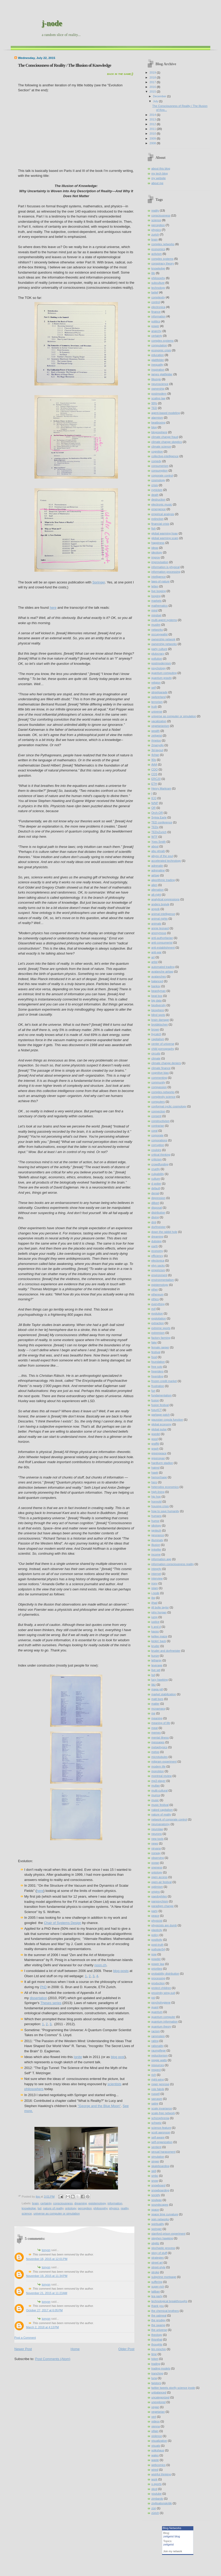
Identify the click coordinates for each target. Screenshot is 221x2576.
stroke (155, 2272)
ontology (70, 2208)
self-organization (161, 2142)
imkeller (156, 1549)
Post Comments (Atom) (52, 2359)
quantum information (164, 2021)
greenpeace (158, 1453)
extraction (157, 1323)
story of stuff (159, 2252)
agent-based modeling (165, 412)
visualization (159, 2440)
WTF (154, 836)
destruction (158, 499)
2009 (153, 138)
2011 (153, 128)
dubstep (156, 1241)
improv (155, 557)
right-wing (157, 2079)
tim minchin (158, 2349)
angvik (155, 908)
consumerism (160, 465)
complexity (158, 297)
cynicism (156, 489)
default (155, 1188)
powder (156, 1958)
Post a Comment (25, 2337)
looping (156, 596)
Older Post (126, 2349)
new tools (157, 1838)
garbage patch (160, 1414)
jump (154, 1617)
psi (153, 1997)
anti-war (156, 952)
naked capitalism (162, 1809)
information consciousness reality (172, 1564)
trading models (160, 2368)
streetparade (159, 692)
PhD (43, 1987)
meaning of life (160, 1722)
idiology (156, 1525)
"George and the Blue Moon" (99, 2106)
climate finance (161, 1068)
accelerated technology (166, 860)
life (153, 273)
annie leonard (160, 928)
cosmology (158, 480)
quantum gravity (161, 677)
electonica (157, 1260)
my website (158, 178)
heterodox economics (165, 1486)
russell (155, 2093)
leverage (156, 1665)
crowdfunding (160, 1164)
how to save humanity (165, 1511)
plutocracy (157, 653)
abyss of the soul (162, 856)
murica (155, 1795)
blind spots (158, 1014)
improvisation (159, 562)
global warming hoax (164, 533)
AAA (154, 764)
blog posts (121, 1971)
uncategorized (160, 2397)
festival (155, 1352)
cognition (157, 451)
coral (154, 1130)
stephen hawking (162, 2238)
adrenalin (157, 865)
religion (156, 682)
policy (155, 1934)
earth (154, 1246)
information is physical (165, 567)
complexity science (163, 1096)
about (155, 846)
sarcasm (156, 2098)
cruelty (155, 1169)
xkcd (154, 2488)
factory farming (160, 1337)
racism (155, 2031)
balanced (157, 981)
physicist (156, 1920)
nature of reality (53, 2208)
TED (154, 407)
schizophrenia (160, 2118)
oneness (156, 1867)
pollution (156, 658)
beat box (156, 995)
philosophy (100, 2208)
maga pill (157, 1689)
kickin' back (158, 1641)
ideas (154, 547)
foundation (158, 1361)
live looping (158, 591)
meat (154, 1727)
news (154, 1843)
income (156, 1554)
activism (156, 253)
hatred (155, 1467)
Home (75, 2349)
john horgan (158, 1612)
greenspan (158, 1458)
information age (161, 1559)
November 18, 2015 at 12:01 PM (46, 2258)
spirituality (157, 2223)
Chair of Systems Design (62, 1923)
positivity (156, 1939)
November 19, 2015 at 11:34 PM (46, 2275)
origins (155, 1891)
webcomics (158, 2464)
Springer (98, 582)
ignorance (157, 1535)
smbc (154, 2175)
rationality (157, 2045)
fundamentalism (161, 1395)
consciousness (63, 2203)
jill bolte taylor (160, 1607)
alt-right (156, 894)
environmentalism (162, 1279)
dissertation (38, 1998)
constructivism (160, 1121)
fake (154, 1342)
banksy (155, 986)
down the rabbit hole (164, 1231)
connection (158, 1111)
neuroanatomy (160, 1824)
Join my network (172, 2551)
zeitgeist (156, 735)
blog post (118, 2057)
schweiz (156, 2122)
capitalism (157, 1039)
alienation (157, 889)
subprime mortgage (163, 2276)
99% (154, 403)
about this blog (160, 168)
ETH (154, 783)
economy (157, 1250)
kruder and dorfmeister (165, 1650)
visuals (155, 2445)
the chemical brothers (165, 2310)
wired (154, 2469)
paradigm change (162, 1906)
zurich (155, 234)
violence (156, 2436)
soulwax (156, 2199)
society (155, 2195)
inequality (157, 364)
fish (153, 528)
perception (85, 2208)
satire (154, 2103)
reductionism (159, 2055)
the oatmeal (158, 2315)
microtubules (159, 1756)
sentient (156, 2147)
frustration (157, 1385)
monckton (157, 1771)
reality (125, 2208)
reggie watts (159, 2060)
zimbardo (157, 2498)
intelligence (158, 576)
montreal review (161, 1775)
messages (157, 1742)
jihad (154, 1602)
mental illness (160, 1737)
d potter (156, 1183)
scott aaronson (160, 2132)
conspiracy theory (162, 263)
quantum (157, 2011)
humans (156, 1515)
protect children (161, 1987)
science (27, 2213)
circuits (155, 1053)
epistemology (97, 2203)
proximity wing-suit (163, 1992)
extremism (158, 1332)
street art (157, 2262)
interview (157, 1578)
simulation (157, 2156)
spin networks (160, 2219)
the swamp (158, 2325)
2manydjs (157, 745)
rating (155, 2040)
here (53, 608)
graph (155, 1448)
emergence (158, 509)
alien (154, 884)
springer (156, 2228)
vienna (155, 2426)
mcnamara (158, 1708)
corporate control (162, 475)
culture (155, 1178)
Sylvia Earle (158, 817)
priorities (156, 1968)
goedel (155, 1433)
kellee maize (159, 1636)
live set (155, 1670)
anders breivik (160, 904)
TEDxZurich (158, 832)
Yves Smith (158, 841)
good (154, 1438)
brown (155, 1029)
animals (156, 923)
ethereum (157, 1294)
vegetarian (158, 2411)
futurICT (156, 1409)
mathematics (159, 605)
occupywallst (159, 634)
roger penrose (160, 2084)
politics (155, 321)
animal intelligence (163, 913)
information (114, 2203)
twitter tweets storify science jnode (173, 2387)
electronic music (161, 504)
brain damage (160, 1019)
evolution (157, 1313)
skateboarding (160, 2166)
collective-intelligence (164, 456)
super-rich (157, 2286)
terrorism (157, 701)
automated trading (163, 966)
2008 (153, 143)
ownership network (163, 639)
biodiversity (158, 1005)
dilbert (155, 1202)
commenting (159, 1077)
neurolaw (157, 1829)
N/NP (154, 803)
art (153, 957)
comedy (156, 461)
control (155, 302)
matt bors (157, 1698)
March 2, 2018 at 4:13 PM (42, 2327)
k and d (156, 1626)
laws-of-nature (160, 581)
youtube (156, 2493)
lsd (39, 2208)
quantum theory (161, 2026)
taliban (155, 2291)
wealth (155, 730)
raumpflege (158, 2050)
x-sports (156, 2483)
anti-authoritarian (162, 937)
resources (157, 2065)
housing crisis (160, 1506)
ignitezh (156, 1530)
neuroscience (160, 383)
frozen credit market (164, 1381)
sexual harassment (163, 2151)
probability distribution (165, 1973)
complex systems (162, 258)
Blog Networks (172, 2528)
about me (157, 183)
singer (155, 2161)
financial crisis (160, 523)
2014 (153, 114)
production (158, 1983)
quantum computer (163, 2016)
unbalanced (158, 2392)
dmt (153, 1222)
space (155, 2209)
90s (153, 759)
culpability (157, 1173)
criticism (156, 1159)
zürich (155, 2512)
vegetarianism (160, 725)
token (154, 2358)
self (153, 687)
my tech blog (159, 173)
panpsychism (159, 1901)
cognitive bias (160, 1072)
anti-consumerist (161, 942)
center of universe (162, 1043)
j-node (52, 23)
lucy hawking (159, 1679)
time (154, 2354)
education (157, 355)
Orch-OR (157, 812)
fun (153, 1390)
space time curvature (164, 2214)
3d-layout (157, 750)
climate (155, 1058)
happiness (157, 542)
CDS (154, 774)
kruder (155, 1646)
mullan (155, 1785)
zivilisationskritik (161, 2503)
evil (153, 1308)
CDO (154, 769)
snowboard (158, 2185)
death (155, 494)
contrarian (157, 1125)
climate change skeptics (166, 441)
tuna (154, 2378)
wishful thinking (161, 2474)
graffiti (155, 1443)
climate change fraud (164, 436)
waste (155, 2460)
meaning (156, 1718)
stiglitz (155, 2243)
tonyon (46, 2250)
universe (156, 711)
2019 (153, 72)
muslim (155, 624)
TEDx (155, 827)
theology (156, 2334)
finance (156, 311)
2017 (153, 82)
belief (154, 292)
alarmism (157, 417)
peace (155, 1915)
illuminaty (157, 1540)
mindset (156, 615)
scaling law (158, 398)
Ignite (78, 2057)
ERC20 (156, 778)
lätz (153, 1684)
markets (156, 600)
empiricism (158, 1270)
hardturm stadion (162, 1462)
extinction (157, 518)
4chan (155, 754)
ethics (155, 1299)
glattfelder (157, 359)
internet (156, 1573)
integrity (156, 1568)
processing (158, 1978)
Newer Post (23, 2349)
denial (155, 1193)
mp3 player (158, 1780)
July (156, 101)
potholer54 (158, 1949)
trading (155, 2363)
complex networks (162, 244)
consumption (159, 470)
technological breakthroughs (169, 2301)
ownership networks (164, 643)
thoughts (156, 2344)
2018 (153, 77)
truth (154, 706)
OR (153, 807)
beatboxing (158, 422)
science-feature (161, 2127)
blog (154, 427)
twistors (156, 2383)
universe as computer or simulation (56, 2213)
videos (155, 2421)
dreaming (80, 2203)
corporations (159, 1140)
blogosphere (159, 432)
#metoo (156, 740)
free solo (156, 1366)
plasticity (156, 1930)
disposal (156, 1207)
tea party (157, 2296)
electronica (158, 307)
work (154, 2479)
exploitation (158, 1318)
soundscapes (159, 2204)
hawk (154, 1472)
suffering (156, 2281)
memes (156, 1732)
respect (156, 2069)
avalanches (158, 976)
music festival (160, 1804)
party (154, 1911)
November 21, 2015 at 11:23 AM (46, 2293)
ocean (155, 1862)
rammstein (158, 2036)
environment (159, 1275)
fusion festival (160, 1405)
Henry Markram (161, 788)
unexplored (158, 2402)
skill (153, 2171)
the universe (159, 2329)
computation (159, 345)
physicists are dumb (164, 1925)
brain (35, 2203)
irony (154, 1583)
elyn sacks (158, 1265)
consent (156, 1116)
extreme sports (160, 1328)
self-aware (158, 2137)
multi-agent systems (164, 620)
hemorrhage (159, 1477)
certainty (45, 2203)
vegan (155, 2407)
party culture (159, 648)
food (154, 1357)
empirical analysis (162, 514)
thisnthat (156, 2339)
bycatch (156, 1034)
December (160, 96)
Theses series (51, 2003)
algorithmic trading (163, 880)
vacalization (158, 721)
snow (154, 2180)
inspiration (157, 369)
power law (157, 1963)
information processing (165, 571)
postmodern (158, 393)
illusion (155, 1544)
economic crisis (161, 350)
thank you (157, 2305)
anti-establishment (163, 947)
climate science (161, 446)
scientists (114, 2084)
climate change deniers (166, 1063)
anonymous (158, 932)
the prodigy (158, 2320)
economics (158, 249)
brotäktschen (159, 1024)
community (158, 1082)
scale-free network (163, 2113)
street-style (158, 2267)
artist (154, 961)
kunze (155, 1655)
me (153, 1713)
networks (157, 629)
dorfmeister (158, 1226)
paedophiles (159, 1896)
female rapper (160, 1347)
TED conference (161, 822)
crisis (154, 485)
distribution (158, 1212)
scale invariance (161, 2108)
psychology (158, 668)
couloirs (156, 1149)
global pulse (159, 1429)
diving (155, 1217)
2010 (153, 133)
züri (153, 2508)
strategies (157, 2257)
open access (159, 1877)
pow (154, 1954)
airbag (155, 875)
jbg (153, 1597)
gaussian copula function (167, 1419)
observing (157, 1857)
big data (156, 1000)
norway (156, 1853)
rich (153, 2074)
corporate (157, 1135)
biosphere (157, 1010)
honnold (156, 1501)
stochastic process (163, 2247)
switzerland (158, 696)
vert (153, 2416)
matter (155, 1703)
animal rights (159, 918)
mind (154, 610)
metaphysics (159, 1747)
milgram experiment (164, 1761)
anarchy (156, 331)
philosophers (34, 2089)
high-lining (157, 1491)
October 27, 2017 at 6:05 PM (44, 2310)
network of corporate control (169, 1819)
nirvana (156, 1848)
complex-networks (163, 1092)
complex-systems (162, 340)
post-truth (157, 1944)
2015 (153, 91)
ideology (156, 552)
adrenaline (158, 870)
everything (158, 1304)
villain (155, 2431)
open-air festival (161, 1882)
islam (154, 1588)
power (155, 326)
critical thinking (160, 1154)
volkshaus (157, 2450)
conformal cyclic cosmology (168, 1106)
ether (154, 1289)
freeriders (157, 1371)
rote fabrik (157, 2089)
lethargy (156, 1660)
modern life (158, 1766)
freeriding (157, 1376)
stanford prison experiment (168, 2233)
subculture (158, 282)
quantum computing (164, 672)
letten (154, 586)
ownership (157, 388)
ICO (154, 798)
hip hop (156, 1496)
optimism (157, 1886)
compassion (159, 1087)
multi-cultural (159, 1790)
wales (155, 2455)
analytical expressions (165, 899)
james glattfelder (161, 374)
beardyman (158, 990)
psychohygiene (161, 2002)
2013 (153, 119)
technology (158, 287)
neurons (156, 1833)
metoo (155, 1751)
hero (154, 1482)
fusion (155, 1400)
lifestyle (156, 379)
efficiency (157, 1255)
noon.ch (100, 1965)
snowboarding (160, 2190)
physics (114, 2208)
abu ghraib (158, 851)
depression (158, 1197)
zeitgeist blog (171, 2536)
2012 (153, 124)
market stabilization (163, 1694)
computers (158, 1101)
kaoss (155, 1631)
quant (155, 2007)
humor (155, 1520)
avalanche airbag (162, 971)
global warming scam (164, 538)
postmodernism (161, 663)
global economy (161, 1424)
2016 (153, 86)
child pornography (162, 1048)
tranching (157, 2373)
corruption (157, 1145)
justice (155, 1621)
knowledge (29, 2208)
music (155, 1800)
